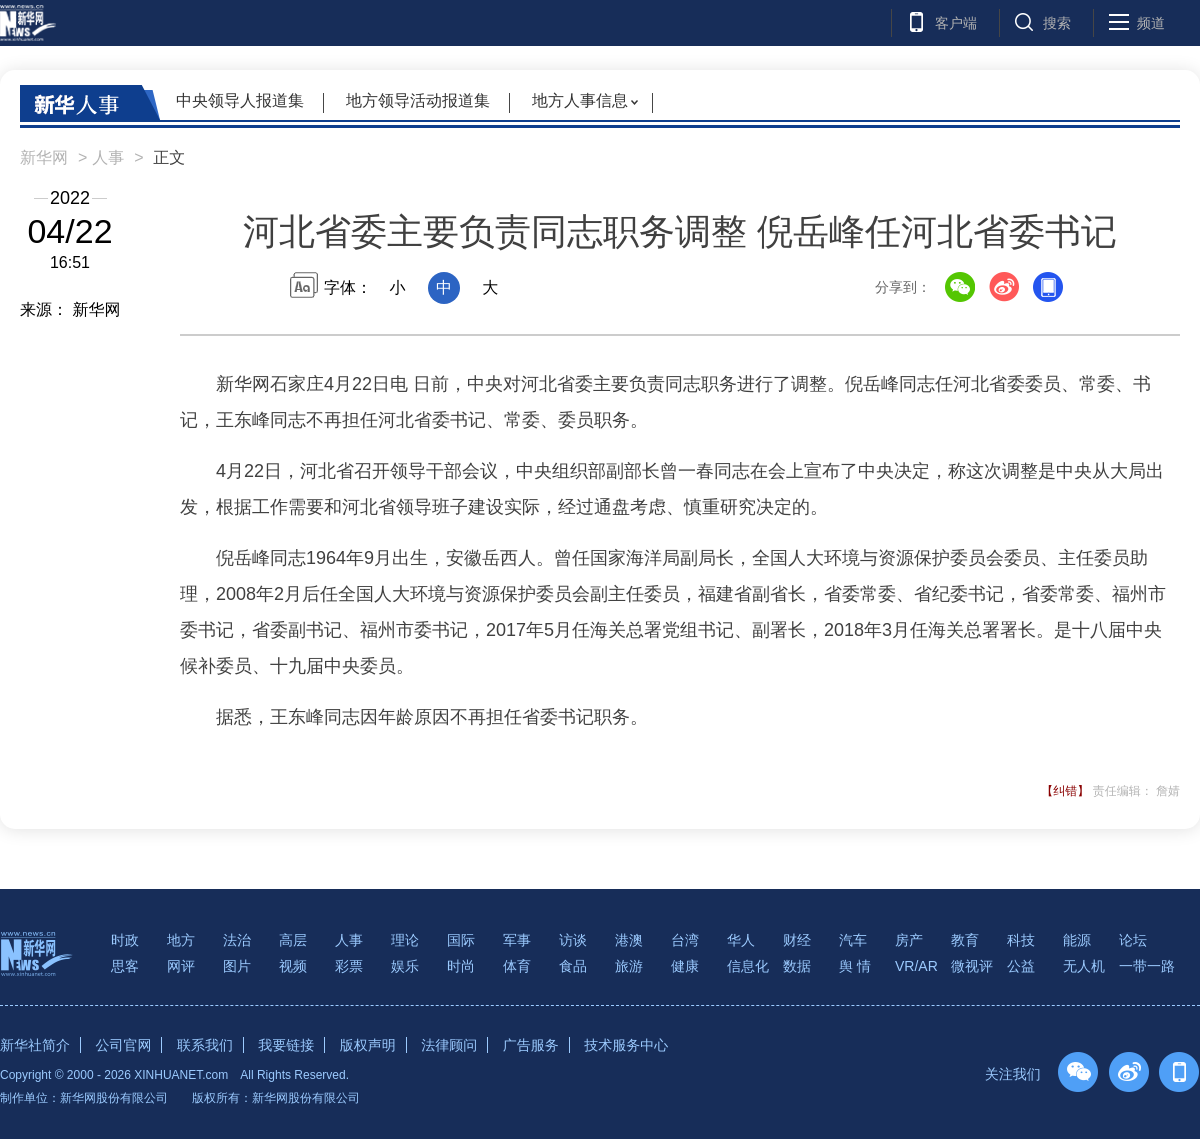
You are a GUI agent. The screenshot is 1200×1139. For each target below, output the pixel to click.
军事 (517, 940)
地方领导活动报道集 (418, 100)
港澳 (629, 940)
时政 (125, 940)
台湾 (685, 940)
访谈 (573, 940)
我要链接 (286, 1045)
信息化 (748, 966)
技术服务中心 (626, 1045)
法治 (237, 940)
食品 (573, 966)
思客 (125, 966)
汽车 (853, 940)
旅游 (629, 966)
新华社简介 (35, 1045)
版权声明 (368, 1045)
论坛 (1133, 940)
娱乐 (405, 966)
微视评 (972, 966)
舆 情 (855, 966)
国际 (461, 940)
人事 (108, 157)
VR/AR (916, 966)
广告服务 (531, 1045)
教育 (965, 940)
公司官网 (123, 1045)
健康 (685, 966)
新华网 (44, 157)
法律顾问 (449, 1045)
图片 (237, 966)
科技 (1021, 940)
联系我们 (205, 1045)
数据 (797, 966)
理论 (405, 940)
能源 (1077, 940)
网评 (181, 966)
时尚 (461, 966)
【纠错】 (1065, 791)
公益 (1021, 966)
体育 (517, 966)
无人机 (1084, 966)
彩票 (349, 966)
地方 (181, 940)
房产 (909, 940)
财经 (797, 940)
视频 (293, 966)
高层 (293, 940)
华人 (741, 940)
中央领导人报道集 (240, 100)
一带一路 (1147, 966)
